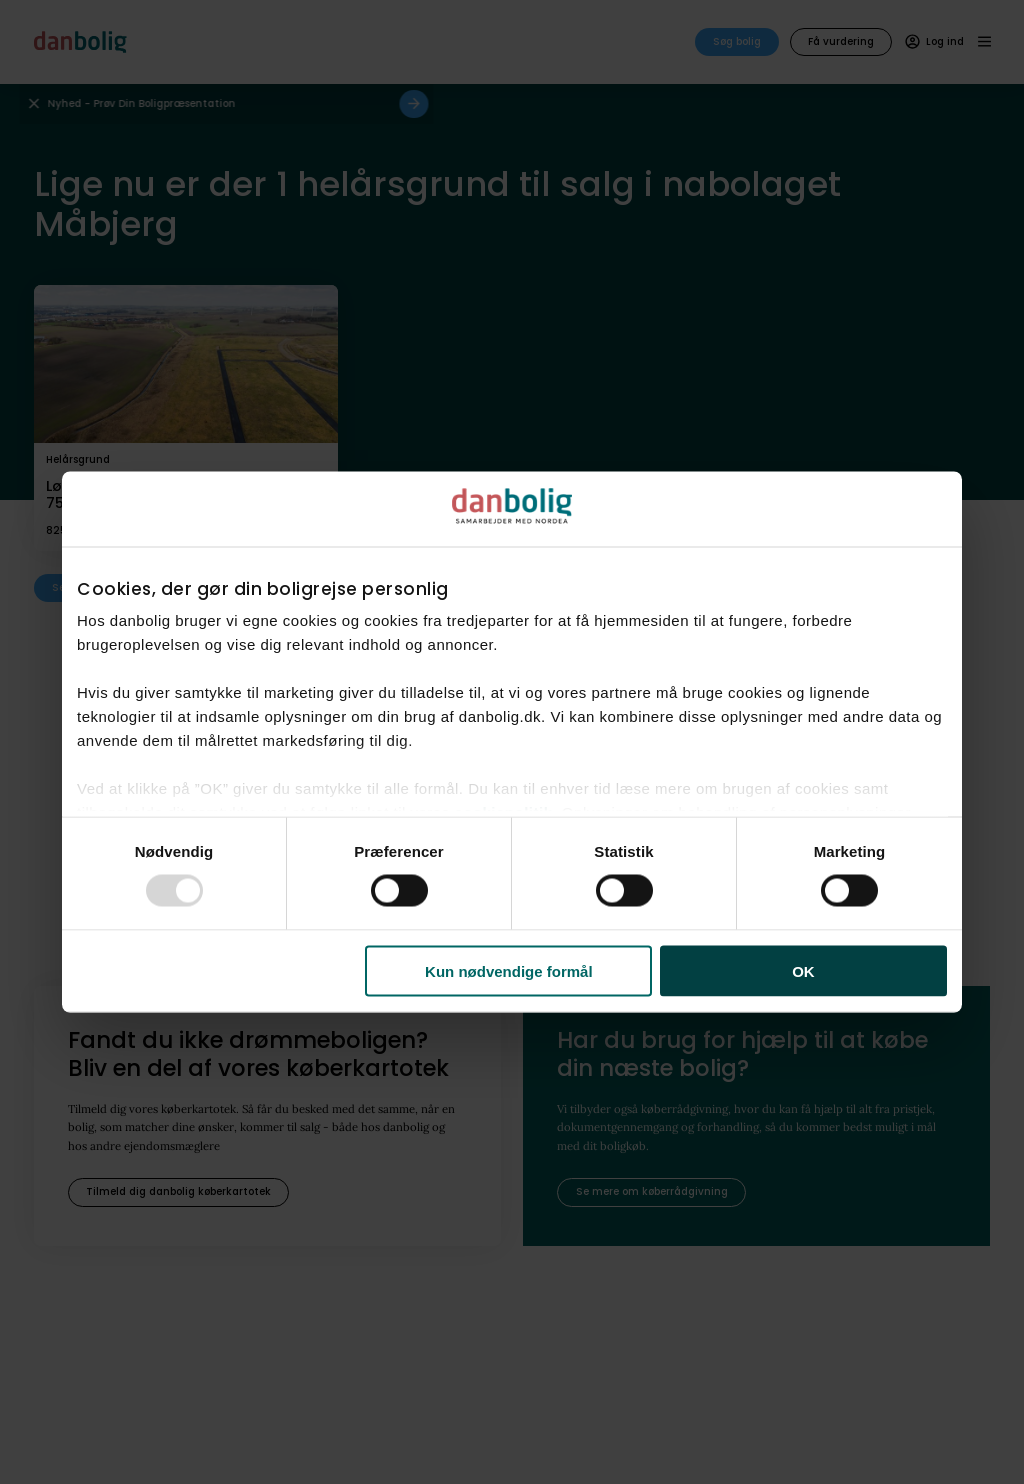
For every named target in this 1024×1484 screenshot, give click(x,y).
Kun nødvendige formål (509, 970)
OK (803, 970)
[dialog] (512, 742)
